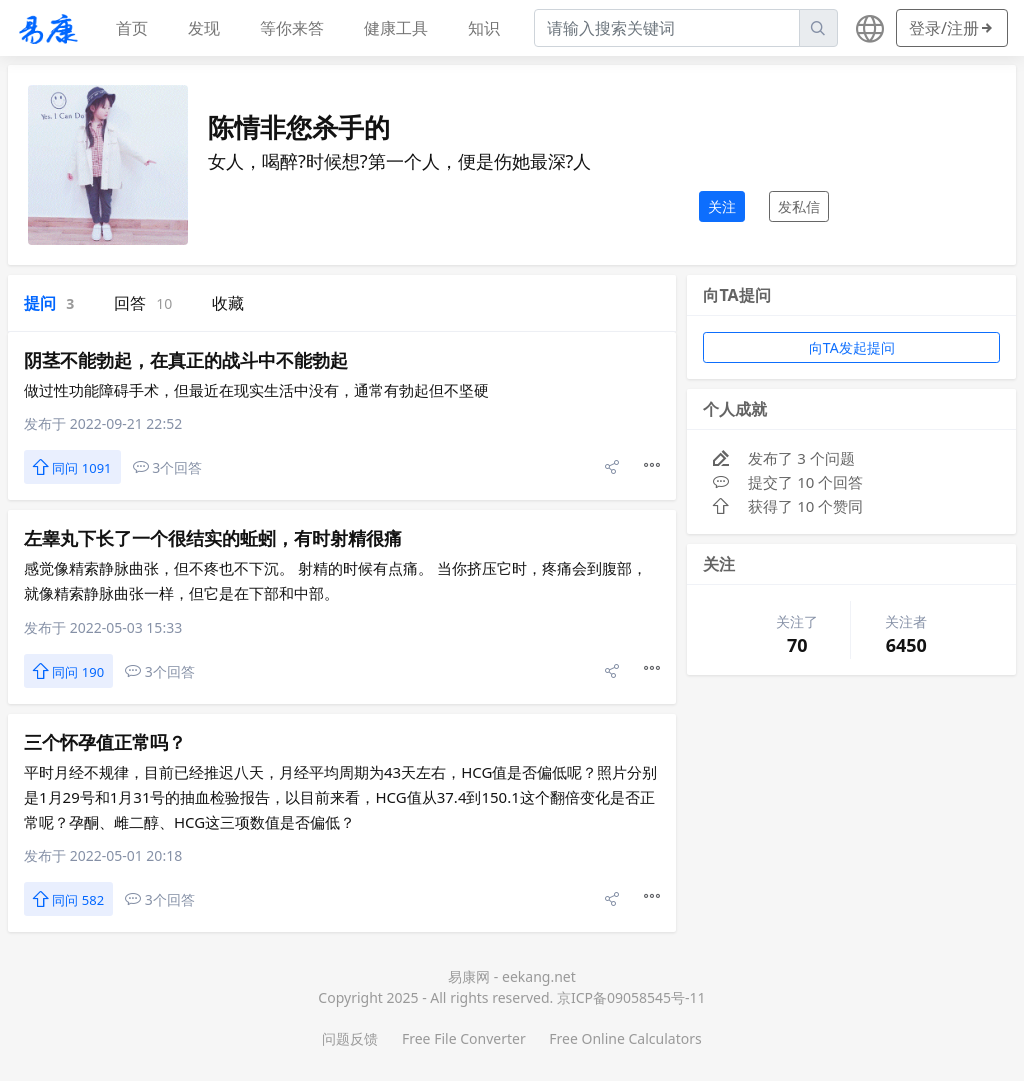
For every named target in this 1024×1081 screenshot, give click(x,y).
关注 (722, 206)
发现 (204, 28)
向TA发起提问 (852, 347)
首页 (132, 28)
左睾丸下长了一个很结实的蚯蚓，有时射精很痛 (213, 538)
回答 (143, 303)
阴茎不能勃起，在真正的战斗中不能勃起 (186, 360)
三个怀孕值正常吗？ (105, 742)
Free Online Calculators (625, 1038)
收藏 (228, 303)
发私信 (799, 206)
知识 (484, 28)
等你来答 (292, 28)
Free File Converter (464, 1038)
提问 (49, 303)
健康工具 (396, 28)
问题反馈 (350, 1038)
